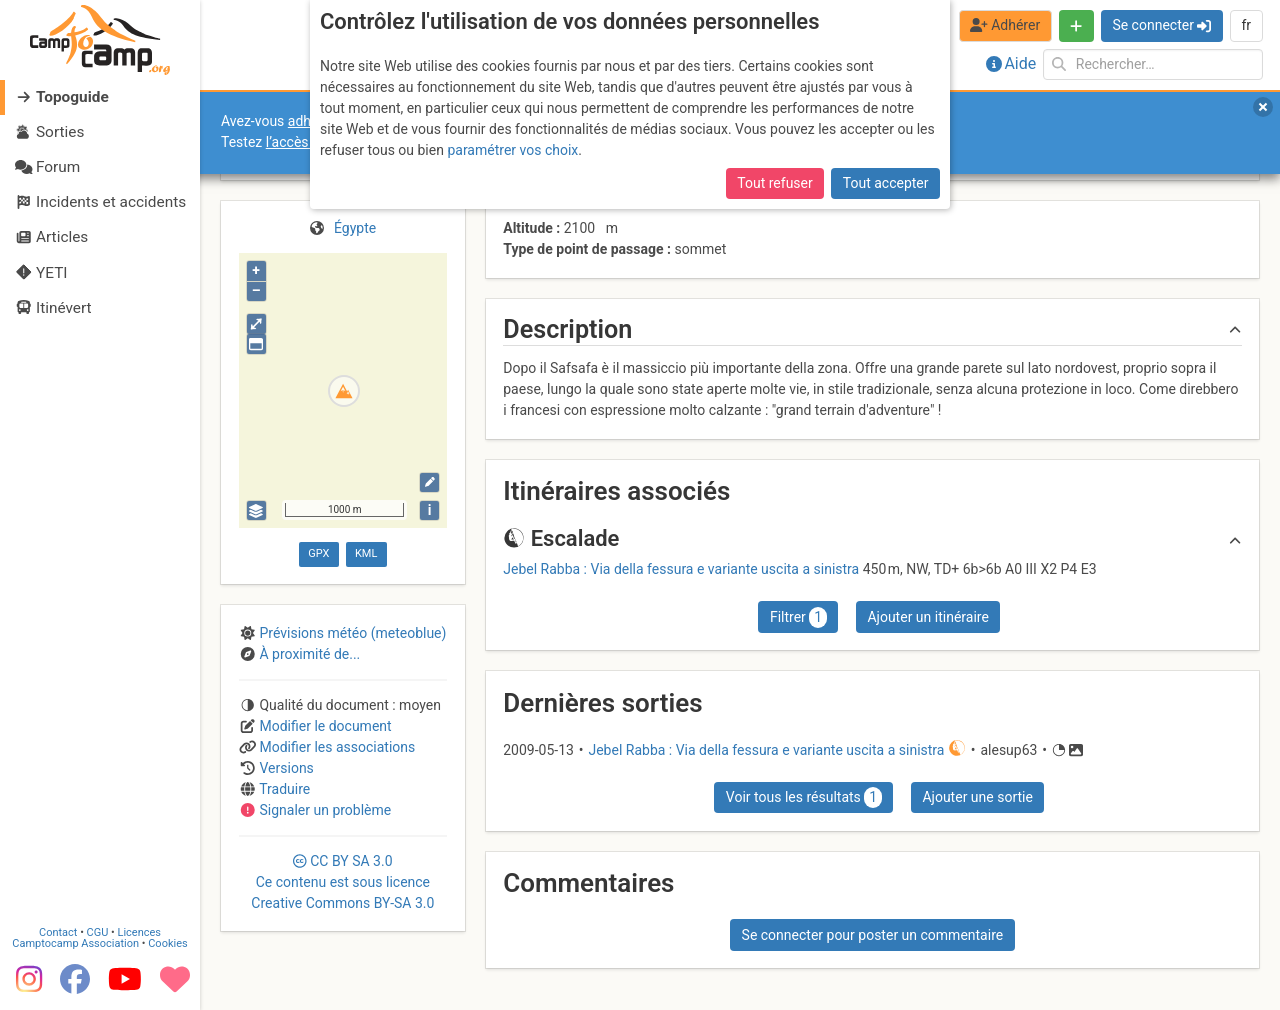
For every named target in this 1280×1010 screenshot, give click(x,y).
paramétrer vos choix (512, 150)
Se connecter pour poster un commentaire (873, 935)
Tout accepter (886, 183)
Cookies (167, 943)
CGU (98, 932)
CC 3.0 (342, 882)
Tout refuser (774, 183)
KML (366, 553)
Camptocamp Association (75, 943)
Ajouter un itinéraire (927, 617)
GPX (318, 553)
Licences (139, 932)
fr (1246, 25)
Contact (58, 932)
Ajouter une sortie (977, 797)
